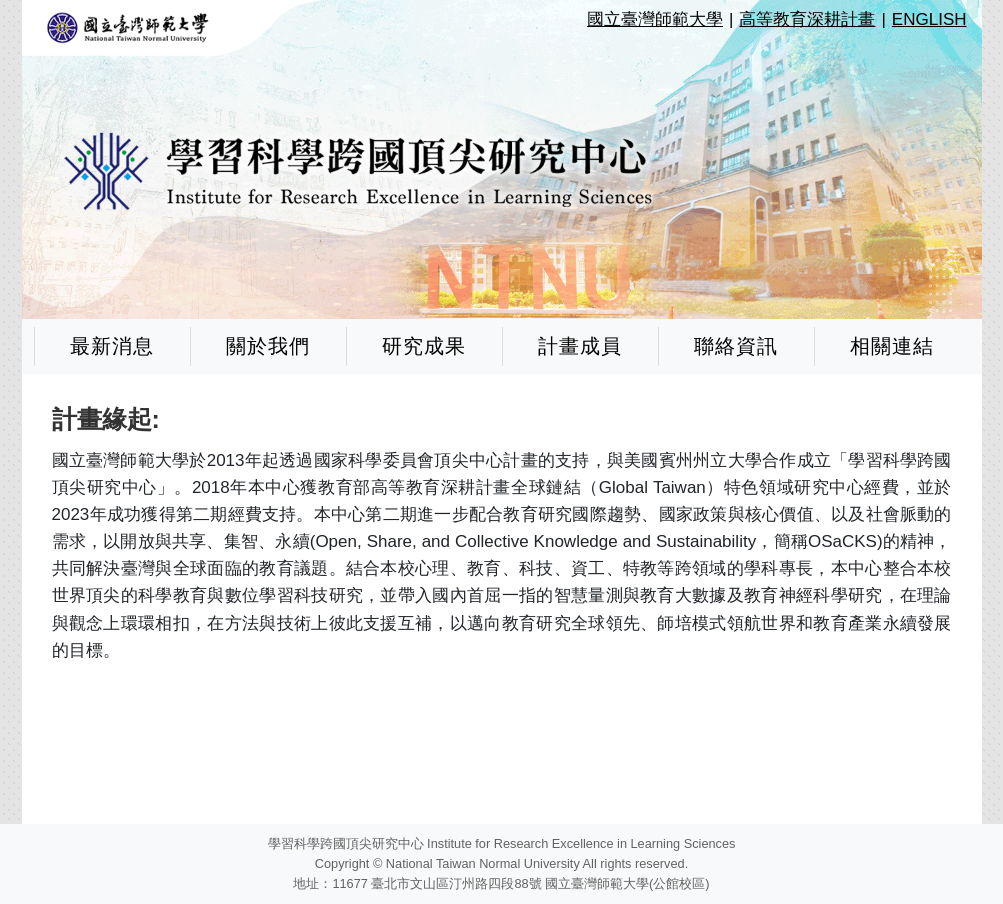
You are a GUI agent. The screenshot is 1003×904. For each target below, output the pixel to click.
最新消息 (112, 346)
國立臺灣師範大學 (655, 19)
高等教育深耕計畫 (807, 19)
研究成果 (424, 346)
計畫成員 (580, 346)
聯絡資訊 (736, 346)
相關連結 (892, 346)
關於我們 (268, 346)
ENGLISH (929, 19)
